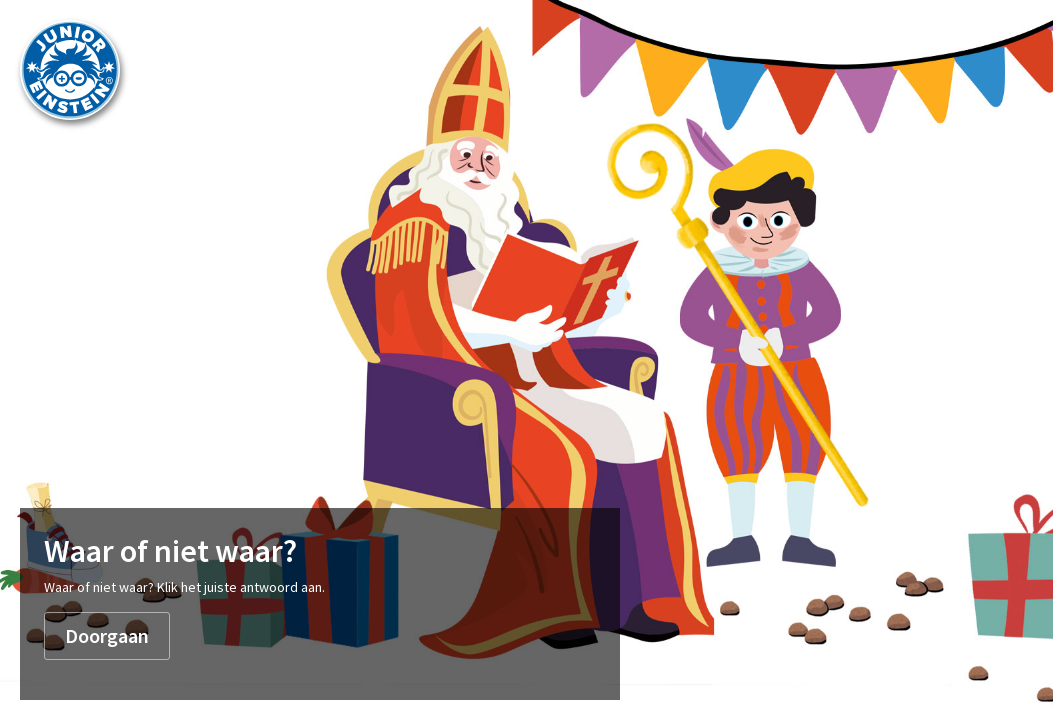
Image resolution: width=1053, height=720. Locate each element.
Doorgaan (107, 635)
